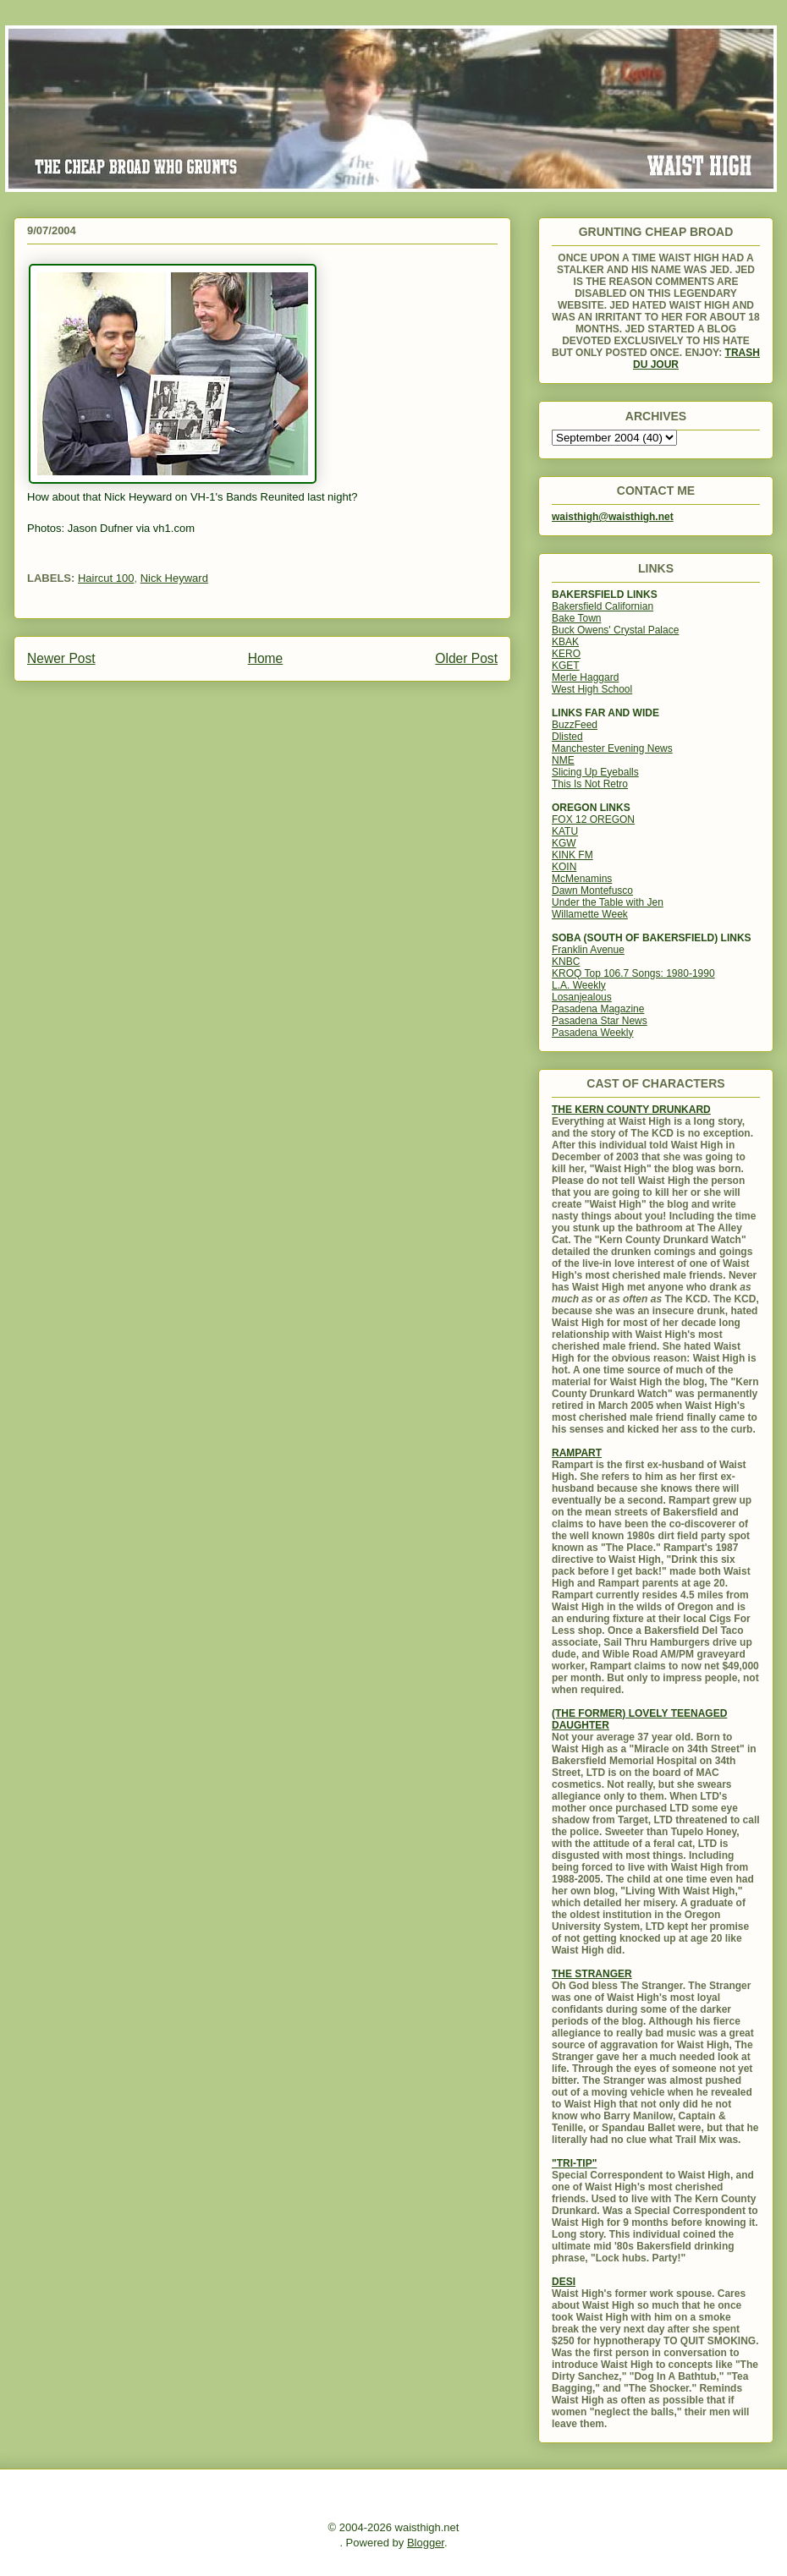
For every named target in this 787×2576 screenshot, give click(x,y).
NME (563, 760)
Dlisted (567, 737)
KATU (565, 831)
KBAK (565, 642)
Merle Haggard (585, 677)
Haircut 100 (106, 578)
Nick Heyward (174, 578)
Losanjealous (582, 997)
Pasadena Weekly (593, 1033)
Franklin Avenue (588, 950)
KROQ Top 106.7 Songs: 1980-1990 (633, 973)
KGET (566, 665)
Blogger (425, 2542)
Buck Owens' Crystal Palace (615, 630)
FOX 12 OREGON (593, 819)
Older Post (466, 658)
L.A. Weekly (579, 985)
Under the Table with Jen (607, 902)
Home (265, 658)
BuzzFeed (574, 725)
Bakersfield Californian (602, 606)
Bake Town (576, 618)
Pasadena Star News (599, 1021)
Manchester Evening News (612, 748)
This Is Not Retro (590, 784)
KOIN (564, 867)
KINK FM (572, 855)
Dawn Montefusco (592, 890)
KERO (566, 654)
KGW (564, 843)
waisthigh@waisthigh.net (613, 517)
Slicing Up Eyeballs (595, 772)
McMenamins (582, 879)
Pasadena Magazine (598, 1009)
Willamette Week (590, 914)
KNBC (566, 961)
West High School (592, 689)
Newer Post (61, 658)
